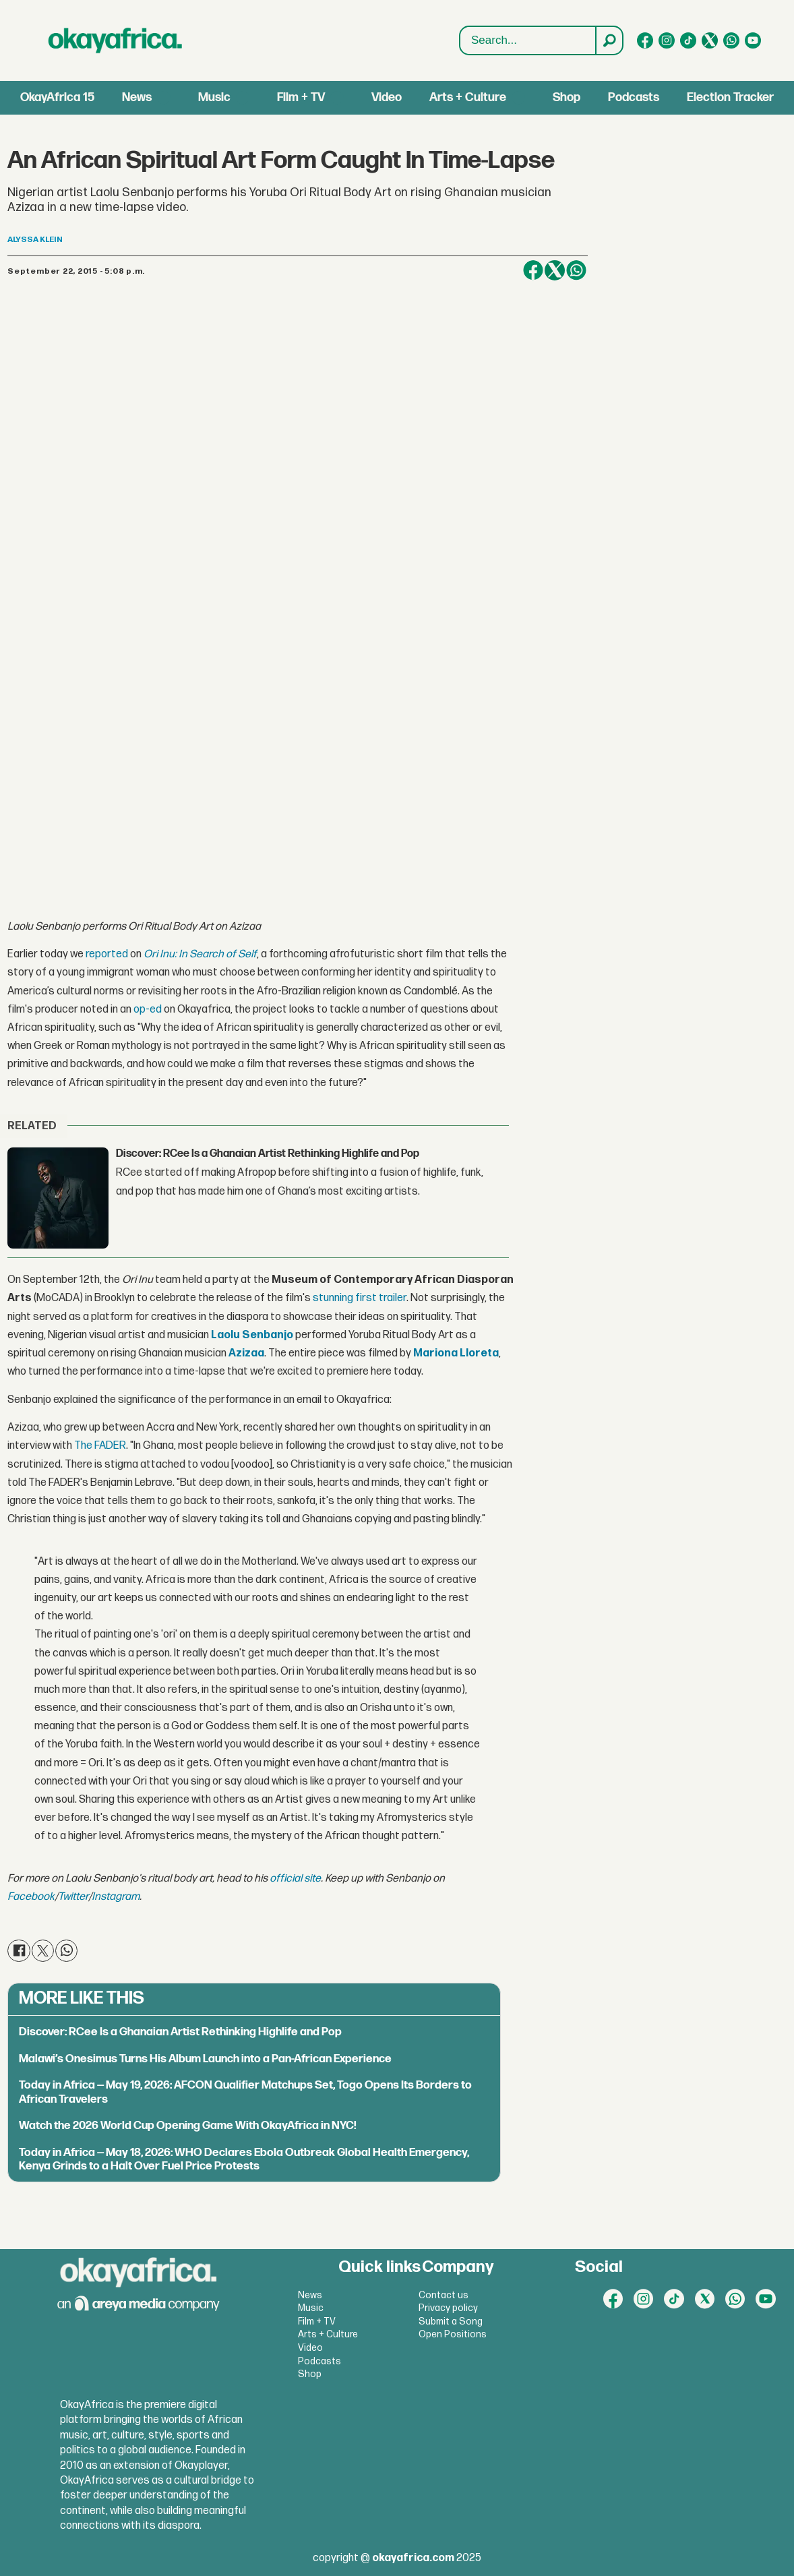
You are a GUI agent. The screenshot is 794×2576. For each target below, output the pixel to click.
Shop (566, 97)
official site (295, 1878)
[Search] (608, 40)
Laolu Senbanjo (252, 1335)
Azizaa (246, 1353)
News (137, 97)
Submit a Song (451, 2321)
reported (107, 954)
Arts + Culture (467, 97)
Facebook (31, 1896)
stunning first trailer (359, 1298)
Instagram (116, 1896)
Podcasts (633, 97)
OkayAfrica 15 (57, 97)
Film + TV (301, 97)
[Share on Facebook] (533, 270)
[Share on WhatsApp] (576, 270)
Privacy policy (448, 2308)
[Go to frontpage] (115, 40)
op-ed (147, 1009)
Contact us (443, 2295)
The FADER (100, 1445)
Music (214, 97)
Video (386, 97)
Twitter (73, 1896)
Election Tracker (730, 97)
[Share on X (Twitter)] (555, 270)
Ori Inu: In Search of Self (200, 954)
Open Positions (453, 2334)
